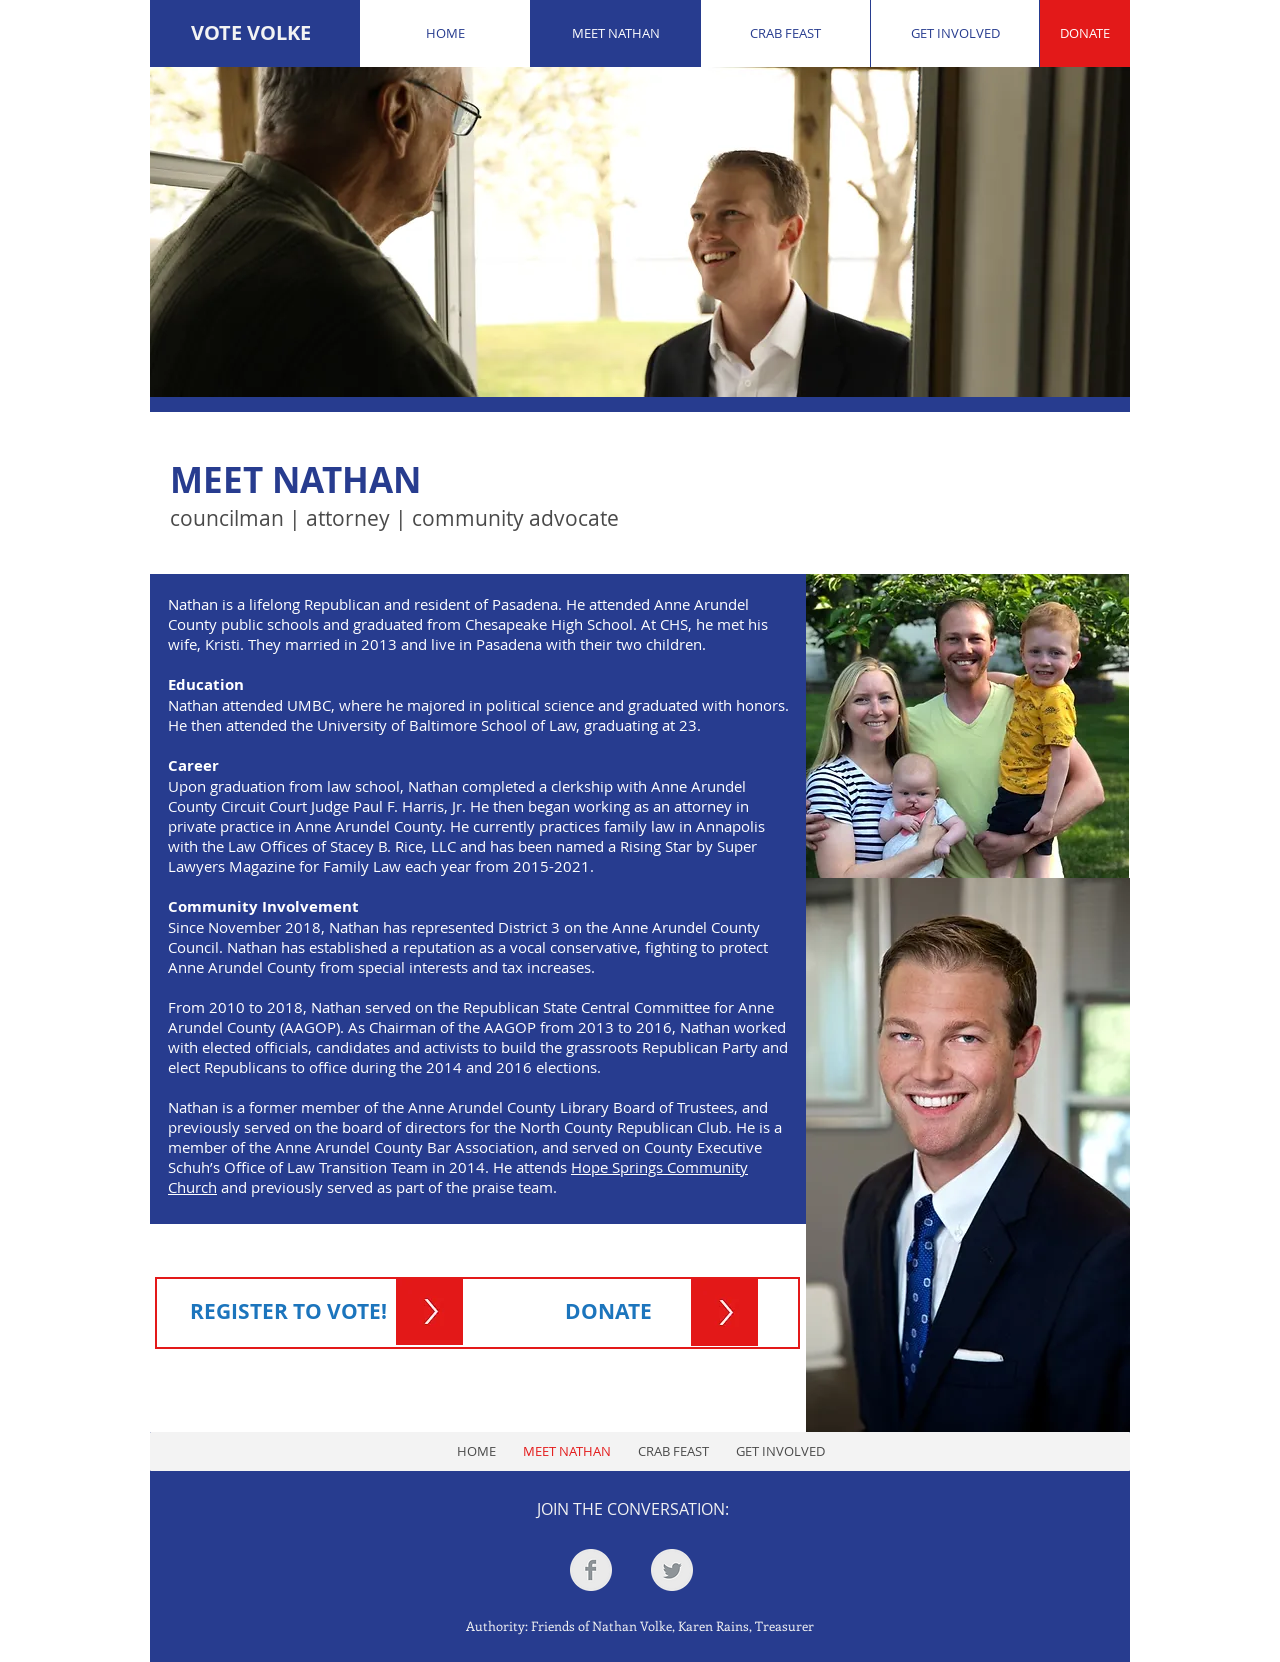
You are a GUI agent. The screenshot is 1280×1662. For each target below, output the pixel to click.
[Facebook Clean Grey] (591, 1570)
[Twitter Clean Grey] (672, 1570)
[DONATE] (1085, 33)
